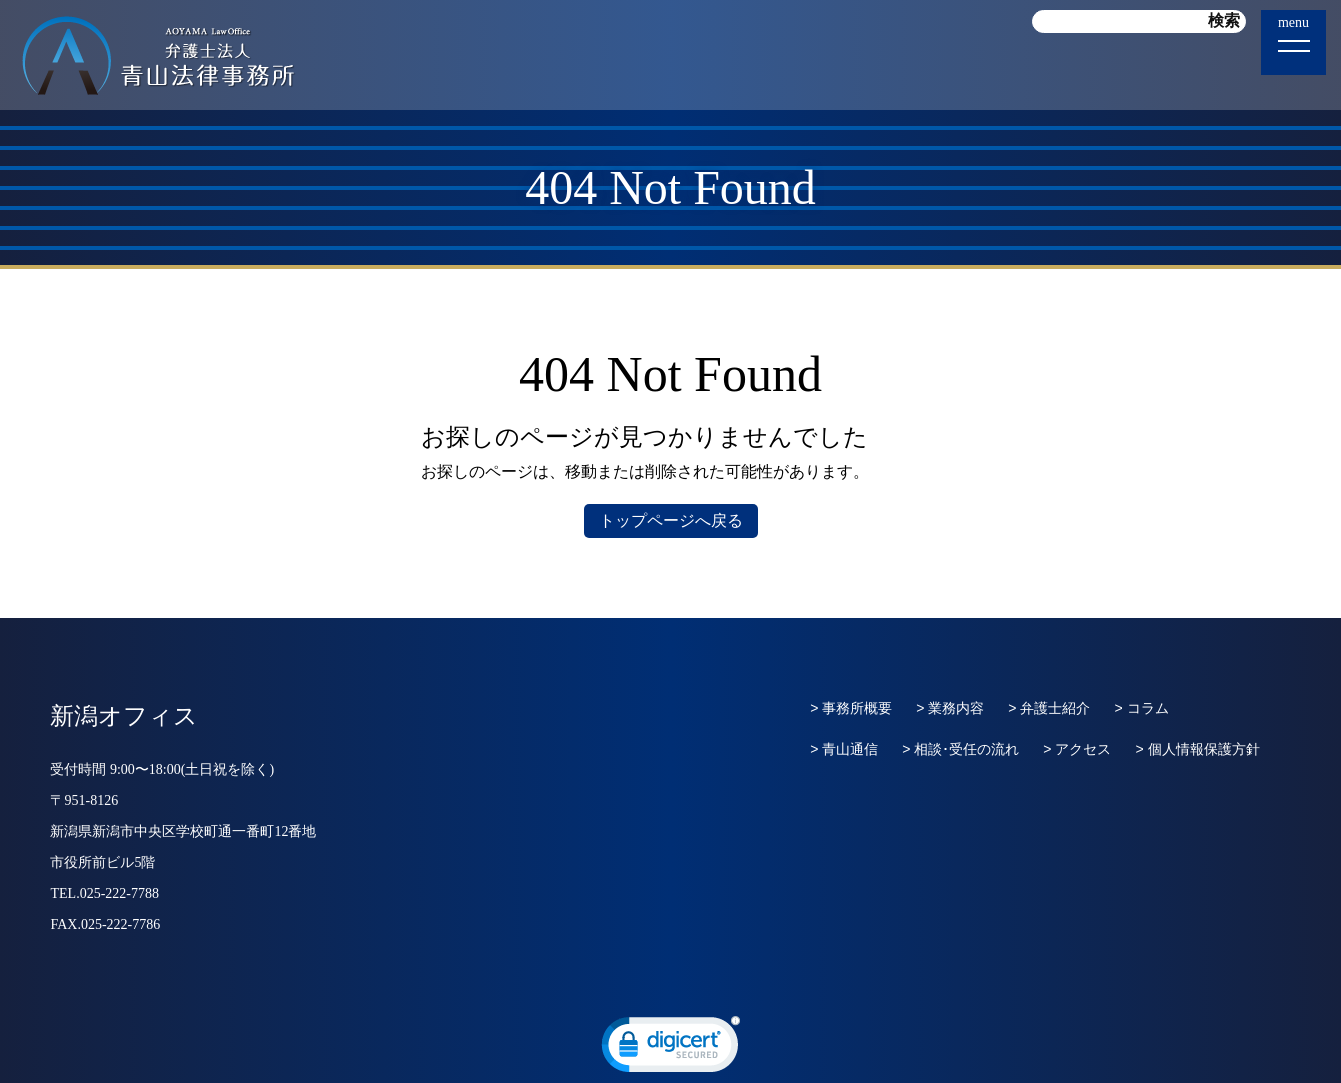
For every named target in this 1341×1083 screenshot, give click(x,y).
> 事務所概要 (851, 708)
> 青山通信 (844, 749)
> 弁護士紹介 (1049, 708)
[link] (671, 1049)
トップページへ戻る (671, 520)
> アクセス (1077, 749)
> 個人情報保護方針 (1197, 749)
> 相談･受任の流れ (960, 749)
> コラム (1141, 708)
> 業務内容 (950, 708)
